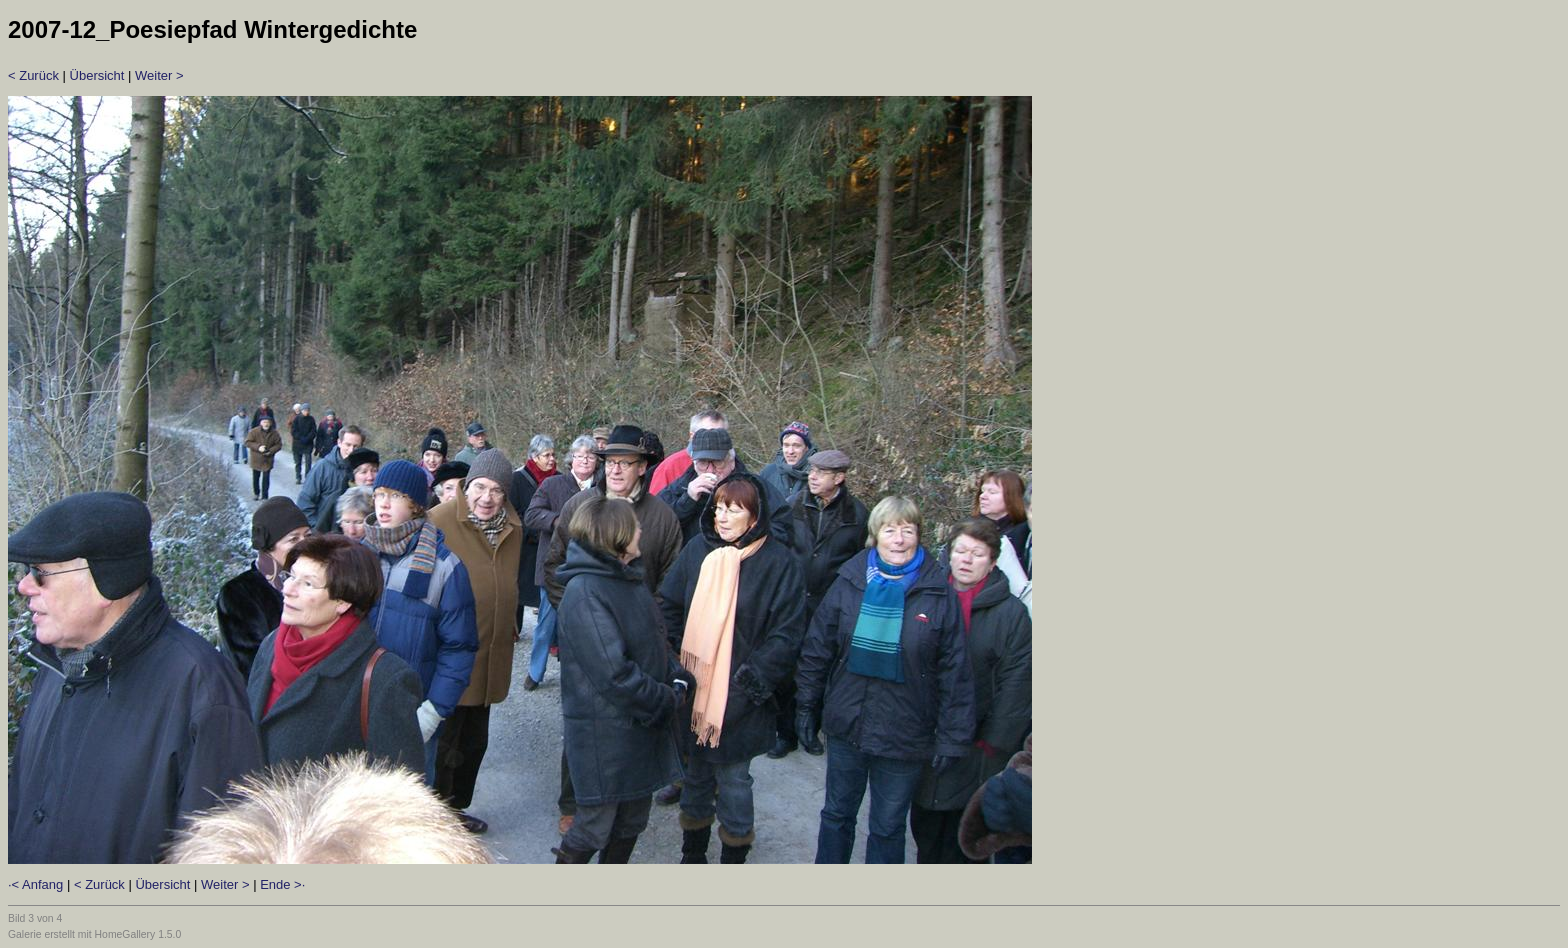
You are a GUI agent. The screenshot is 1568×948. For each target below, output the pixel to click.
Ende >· (282, 884)
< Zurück (33, 75)
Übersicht (97, 75)
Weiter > (159, 75)
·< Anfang (35, 884)
